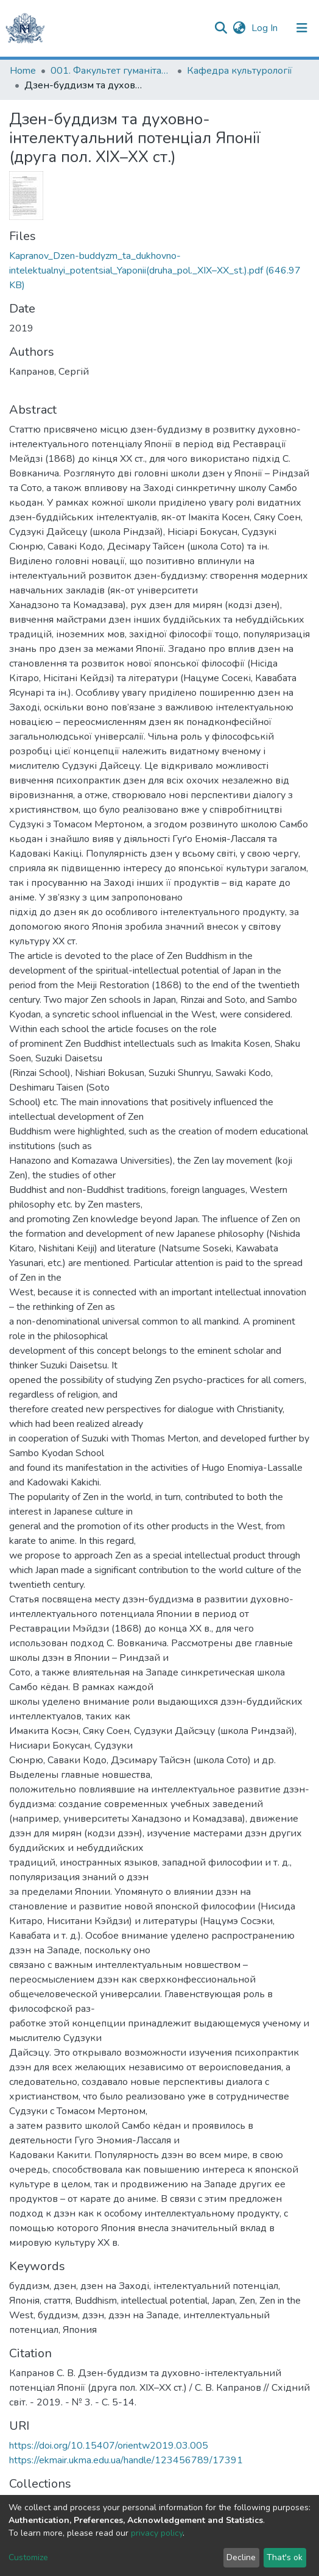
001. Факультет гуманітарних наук (111, 70)
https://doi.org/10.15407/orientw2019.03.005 (108, 2445)
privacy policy (157, 2533)
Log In (265, 28)
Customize (28, 2557)
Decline (241, 2557)
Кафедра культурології (239, 70)
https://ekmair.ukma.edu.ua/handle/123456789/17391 (126, 2460)
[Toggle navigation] (302, 28)
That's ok (285, 2557)
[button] (239, 28)
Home (23, 70)
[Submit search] (220, 28)
